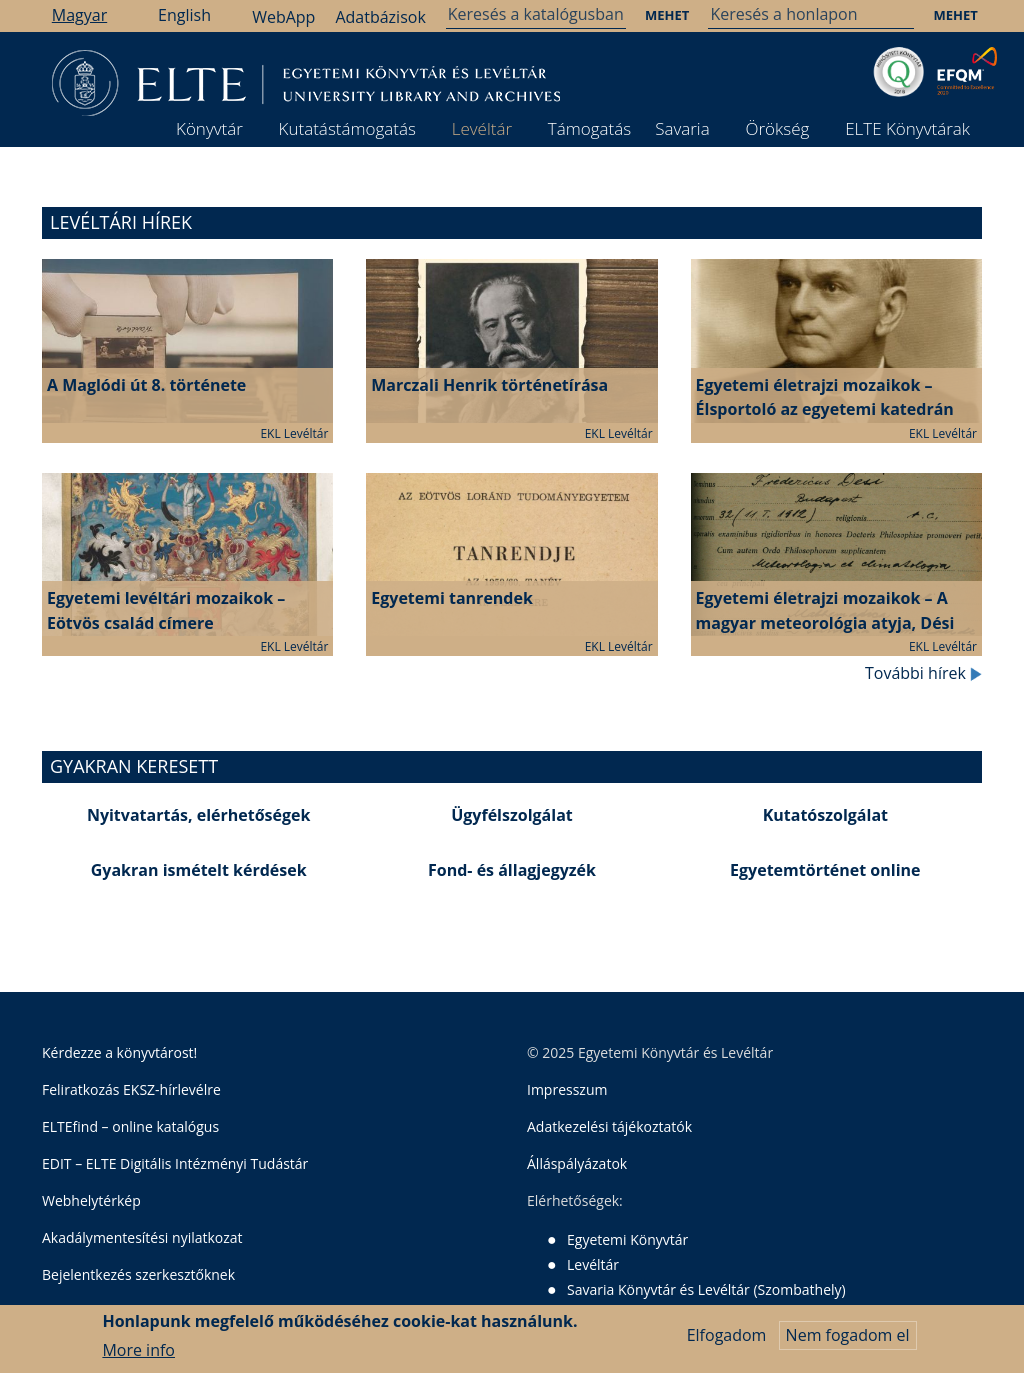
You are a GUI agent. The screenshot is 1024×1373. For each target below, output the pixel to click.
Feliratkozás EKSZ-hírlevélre (131, 1089)
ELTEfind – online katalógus (130, 1126)
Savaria (682, 128)
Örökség (777, 128)
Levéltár (482, 128)
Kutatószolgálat (825, 815)
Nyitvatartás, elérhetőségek (199, 815)
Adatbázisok (380, 17)
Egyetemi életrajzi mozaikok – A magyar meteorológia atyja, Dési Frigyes (825, 623)
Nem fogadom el (848, 1335)
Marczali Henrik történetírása (489, 385)
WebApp (283, 17)
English (184, 15)
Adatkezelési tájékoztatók (609, 1126)
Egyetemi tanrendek (452, 598)
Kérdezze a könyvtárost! (119, 1052)
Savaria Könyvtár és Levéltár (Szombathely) (706, 1289)
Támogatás (589, 128)
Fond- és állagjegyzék (512, 870)
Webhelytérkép (91, 1200)
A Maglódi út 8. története (146, 385)
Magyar (79, 15)
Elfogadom (727, 1335)
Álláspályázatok (577, 1163)
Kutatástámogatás (347, 128)
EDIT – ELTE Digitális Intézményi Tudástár (175, 1163)
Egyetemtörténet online (825, 870)
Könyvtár (209, 128)
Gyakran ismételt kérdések (199, 870)
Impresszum (567, 1089)
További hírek (923, 673)
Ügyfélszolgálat (512, 815)
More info (138, 1350)
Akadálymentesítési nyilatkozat (142, 1237)
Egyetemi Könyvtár (627, 1239)
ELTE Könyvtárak (907, 128)
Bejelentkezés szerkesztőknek (138, 1274)
